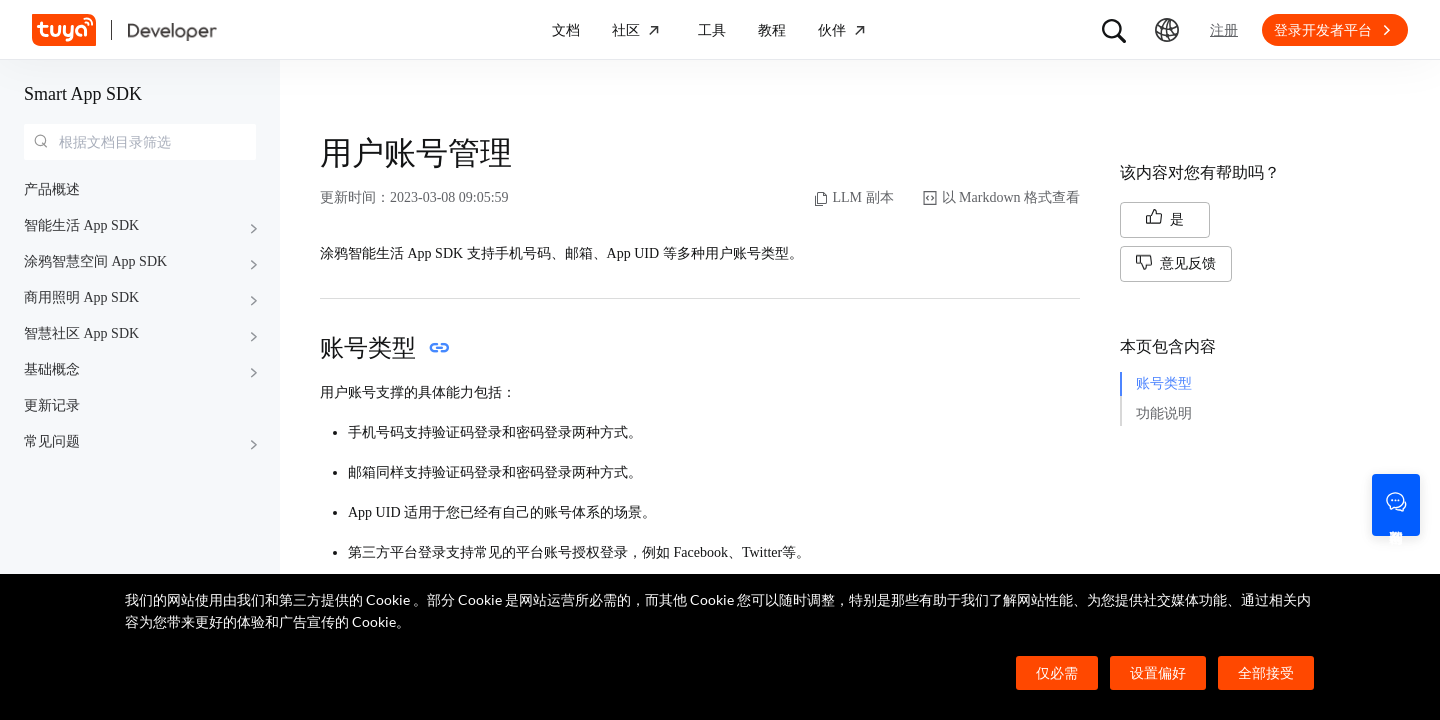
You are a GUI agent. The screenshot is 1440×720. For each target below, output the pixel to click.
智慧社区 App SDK (81, 333)
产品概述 (52, 189)
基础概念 (52, 369)
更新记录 (52, 405)
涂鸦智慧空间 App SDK (95, 261)
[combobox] (140, 142)
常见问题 (52, 441)
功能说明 (1164, 413)
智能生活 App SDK (81, 225)
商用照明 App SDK (81, 297)
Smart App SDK (83, 94)
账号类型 (1164, 383)
